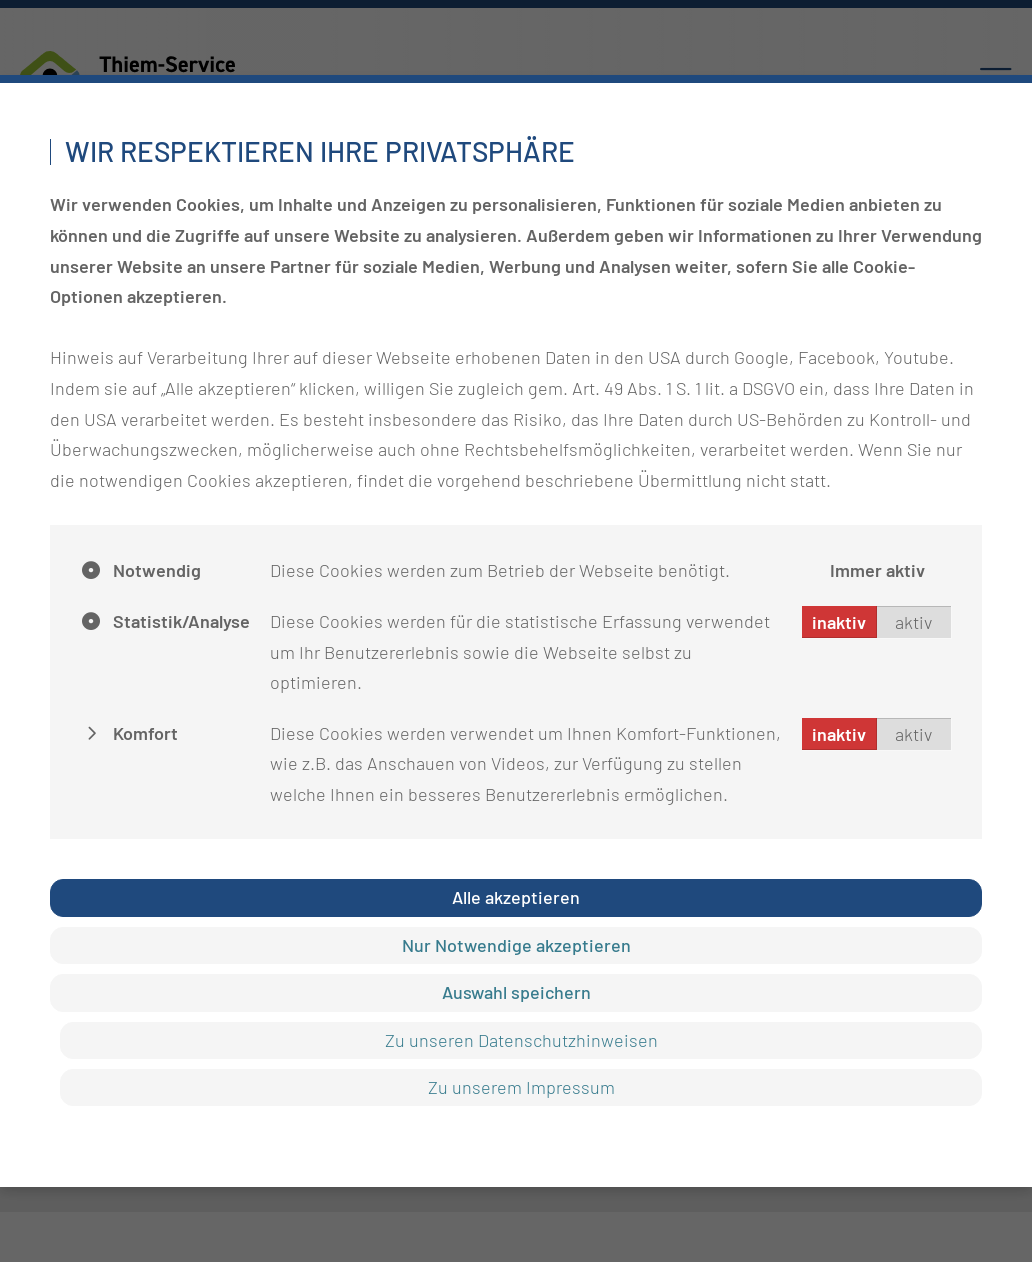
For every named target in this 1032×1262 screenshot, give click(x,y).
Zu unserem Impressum (521, 1087)
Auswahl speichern (516, 992)
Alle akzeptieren (516, 897)
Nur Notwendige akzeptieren (516, 945)
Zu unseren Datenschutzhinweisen (521, 1040)
